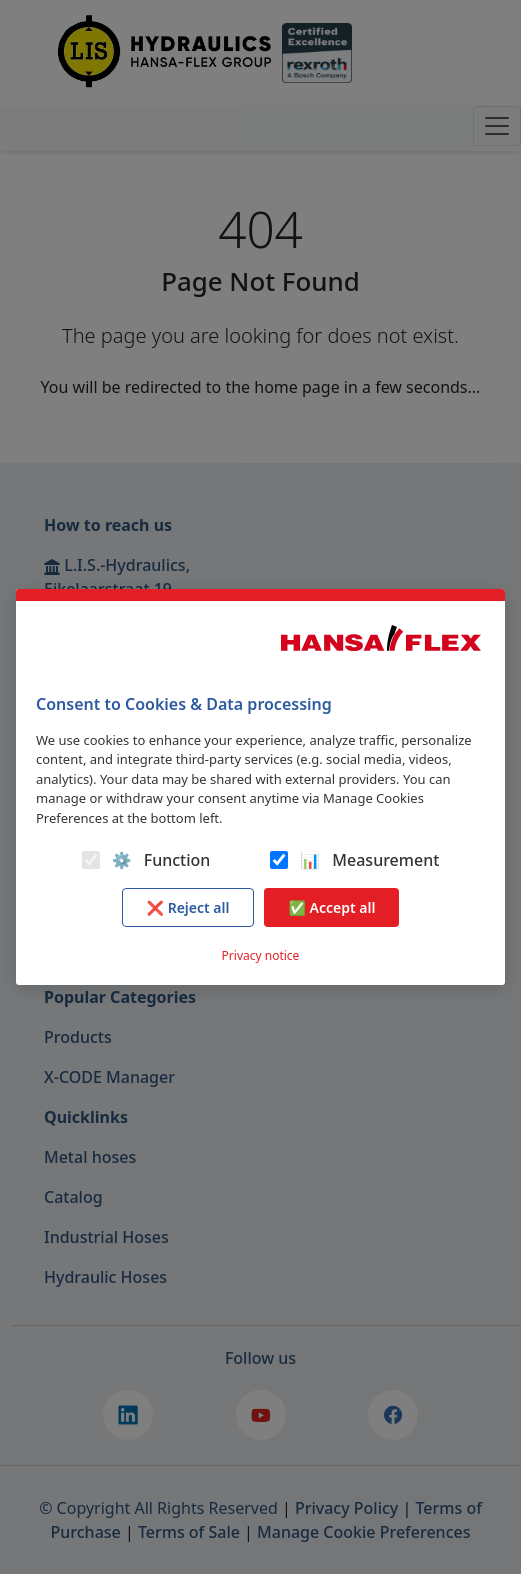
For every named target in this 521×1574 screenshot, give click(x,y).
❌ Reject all (188, 907)
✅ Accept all (331, 907)
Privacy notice (261, 955)
